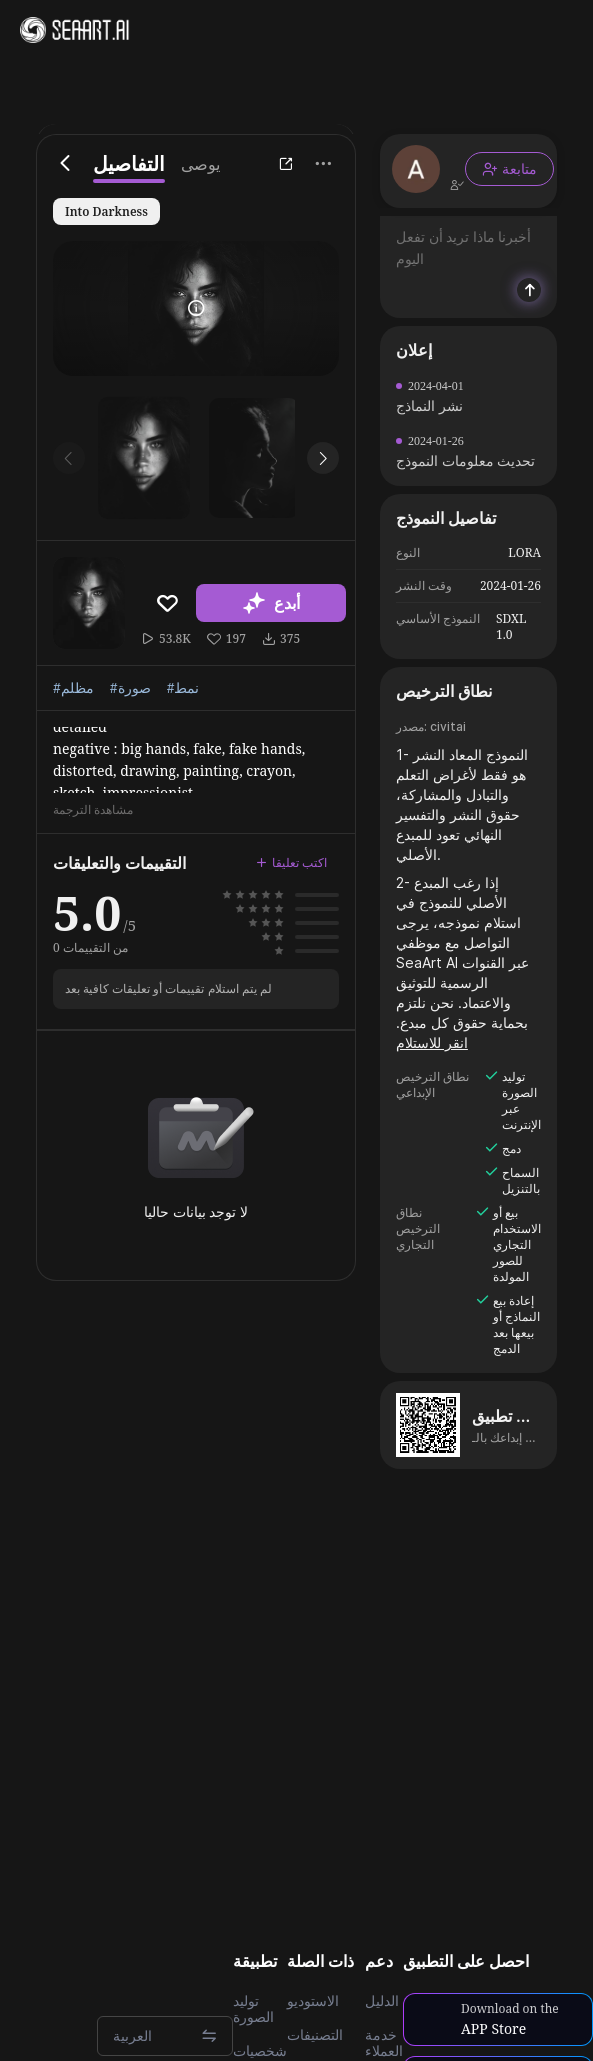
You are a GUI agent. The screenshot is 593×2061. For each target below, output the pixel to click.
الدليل (382, 2001)
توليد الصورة (253, 2009)
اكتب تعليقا (291, 862)
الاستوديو (313, 2001)
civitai (448, 726)
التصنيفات (315, 2035)
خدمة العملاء (384, 2043)
